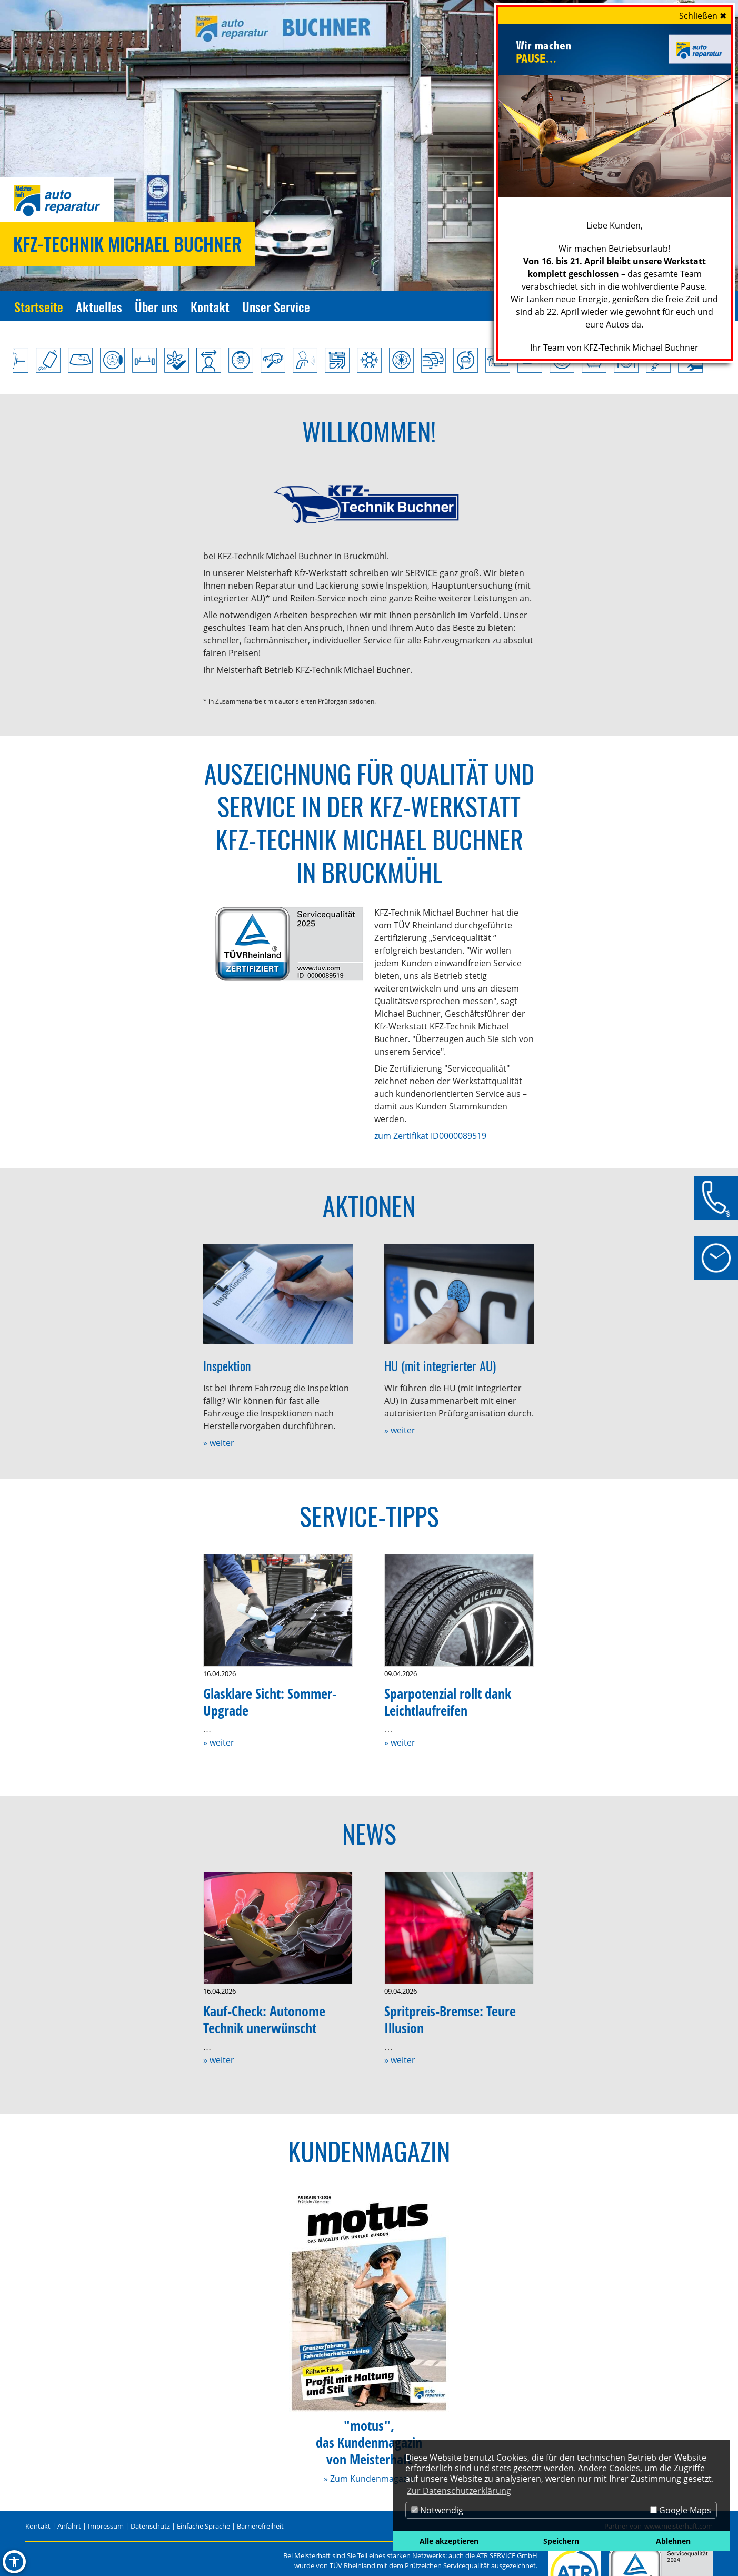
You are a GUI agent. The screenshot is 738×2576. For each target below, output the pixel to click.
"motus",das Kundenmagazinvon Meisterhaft (369, 2442)
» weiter (218, 1443)
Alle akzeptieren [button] (449, 2541)
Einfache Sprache (203, 2526)
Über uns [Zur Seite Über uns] (156, 306)
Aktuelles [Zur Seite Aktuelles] (99, 306)
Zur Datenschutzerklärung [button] (459, 2490)
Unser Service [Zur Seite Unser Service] (276, 306)
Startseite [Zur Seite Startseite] (38, 306)
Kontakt (38, 2526)
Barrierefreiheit (260, 2526)
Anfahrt (69, 2526)
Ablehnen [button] (673, 2541)
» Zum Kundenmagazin (369, 2478)
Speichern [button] (561, 2541)
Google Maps (680, 2510)
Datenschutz (150, 2526)
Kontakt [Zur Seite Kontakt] (210, 306)
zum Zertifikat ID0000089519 (430, 1136)
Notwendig (437, 2510)
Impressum (106, 2526)
